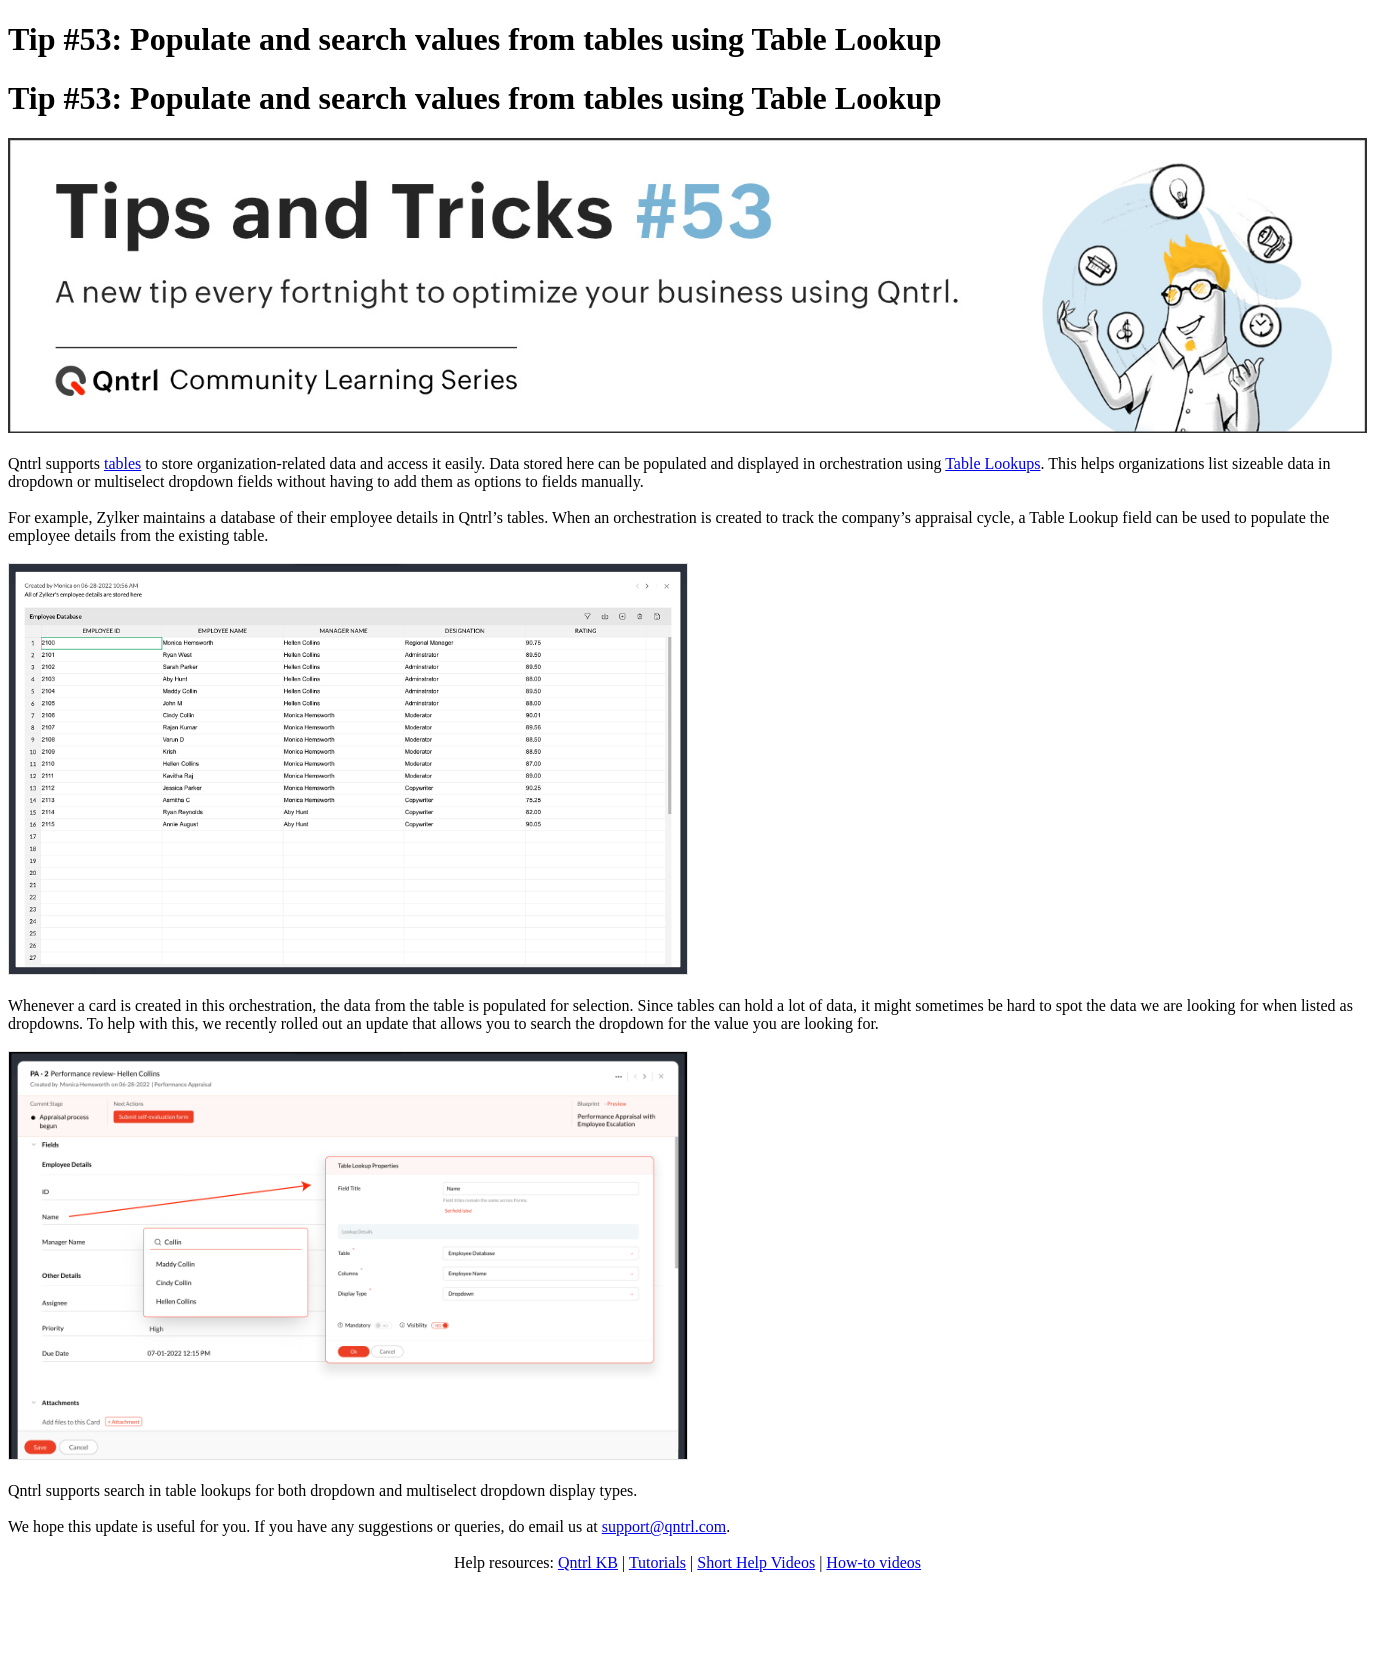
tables (122, 463)
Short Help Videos (756, 1562)
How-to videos (873, 1562)
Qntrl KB (588, 1562)
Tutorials (657, 1562)
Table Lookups (992, 463)
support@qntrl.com (664, 1526)
